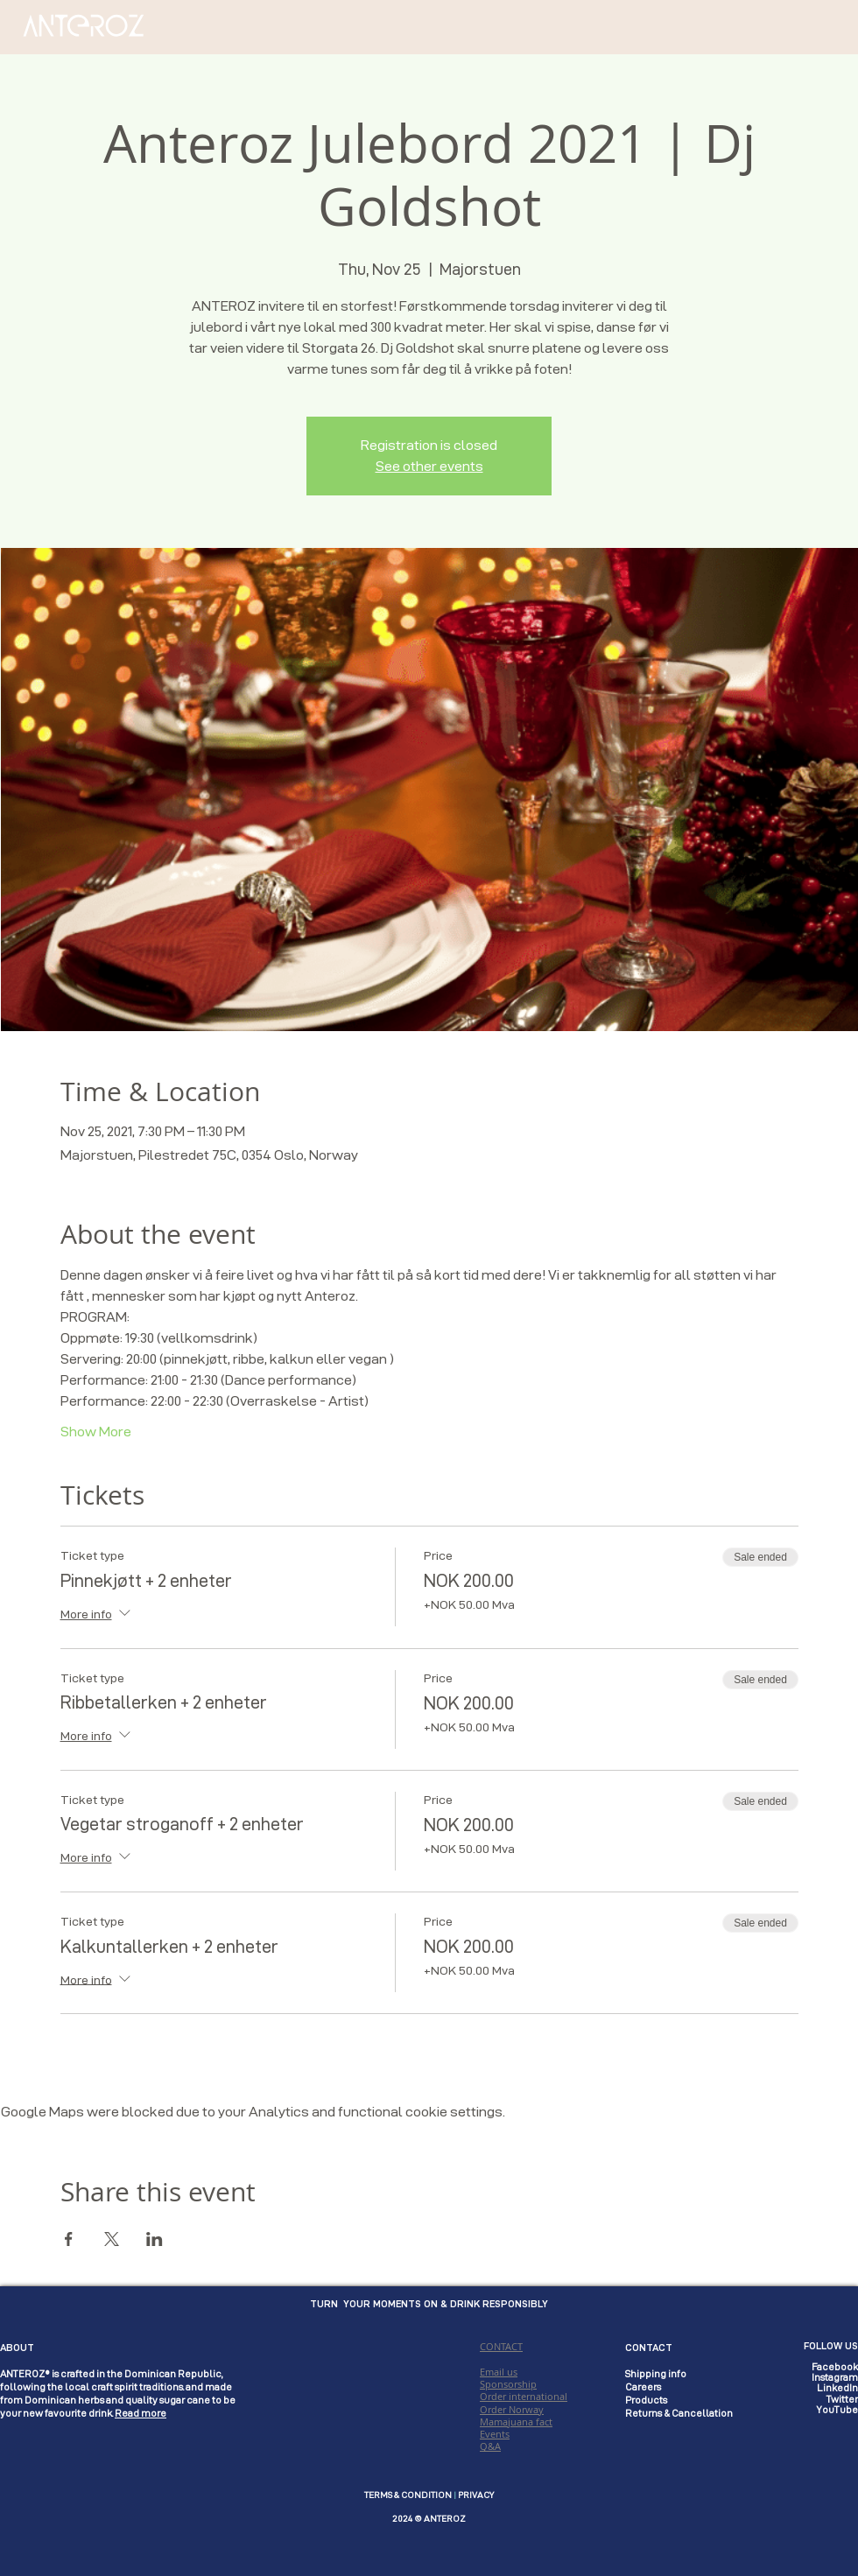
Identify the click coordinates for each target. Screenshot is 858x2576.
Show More (95, 1431)
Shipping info (655, 2374)
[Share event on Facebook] (68, 2239)
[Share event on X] (111, 2239)
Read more (140, 2413)
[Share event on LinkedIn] (154, 2239)
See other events (429, 466)
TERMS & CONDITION (408, 2495)
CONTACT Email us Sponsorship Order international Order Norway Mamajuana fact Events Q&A (523, 2396)
